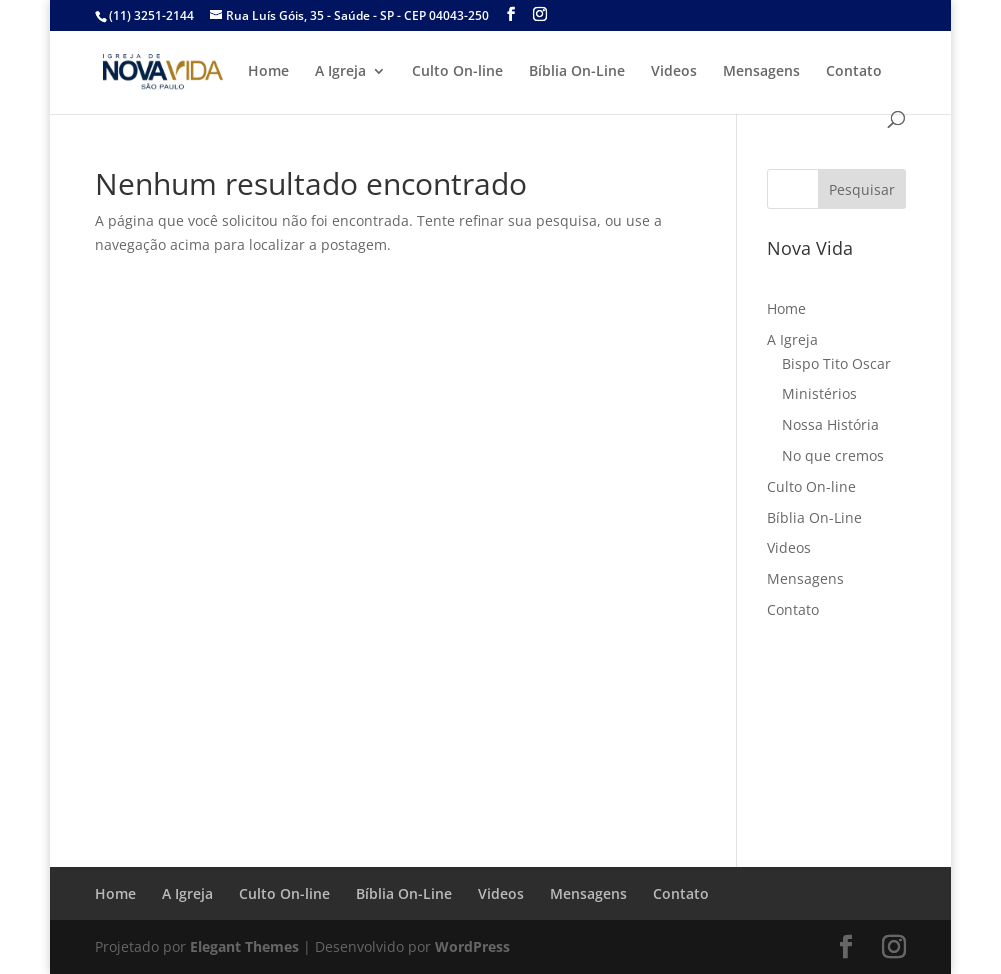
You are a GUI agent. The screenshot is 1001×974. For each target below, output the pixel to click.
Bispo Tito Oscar (836, 363)
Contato (854, 72)
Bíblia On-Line (577, 72)
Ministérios (819, 393)
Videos (674, 72)
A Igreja (340, 72)
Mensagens (761, 72)
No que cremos (833, 455)
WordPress (472, 946)
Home (268, 72)
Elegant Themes (244, 946)
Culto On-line (457, 72)
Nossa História (830, 424)
